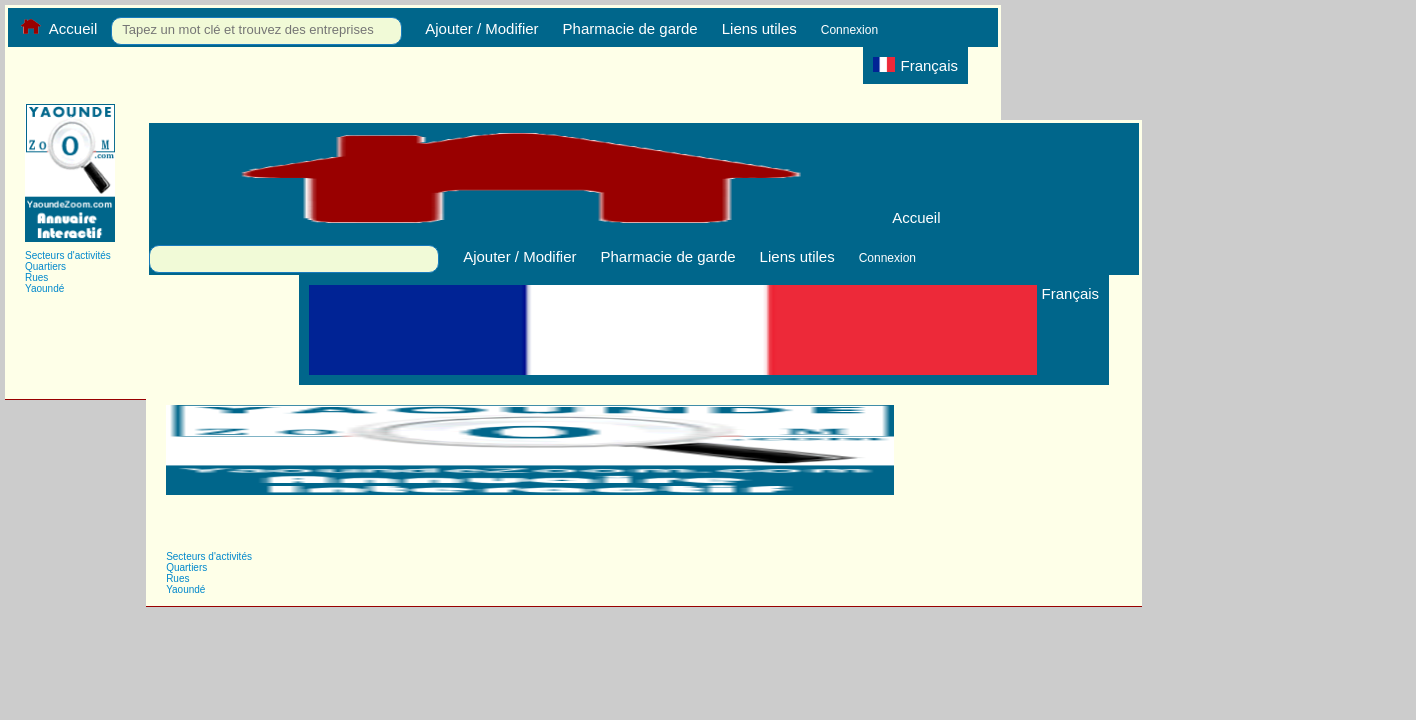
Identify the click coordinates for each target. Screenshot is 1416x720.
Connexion (849, 30)
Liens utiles (759, 28)
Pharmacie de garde (630, 28)
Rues (36, 277)
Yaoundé (44, 288)
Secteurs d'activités (68, 255)
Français (915, 65)
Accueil (57, 28)
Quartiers (45, 266)
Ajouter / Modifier (481, 28)
